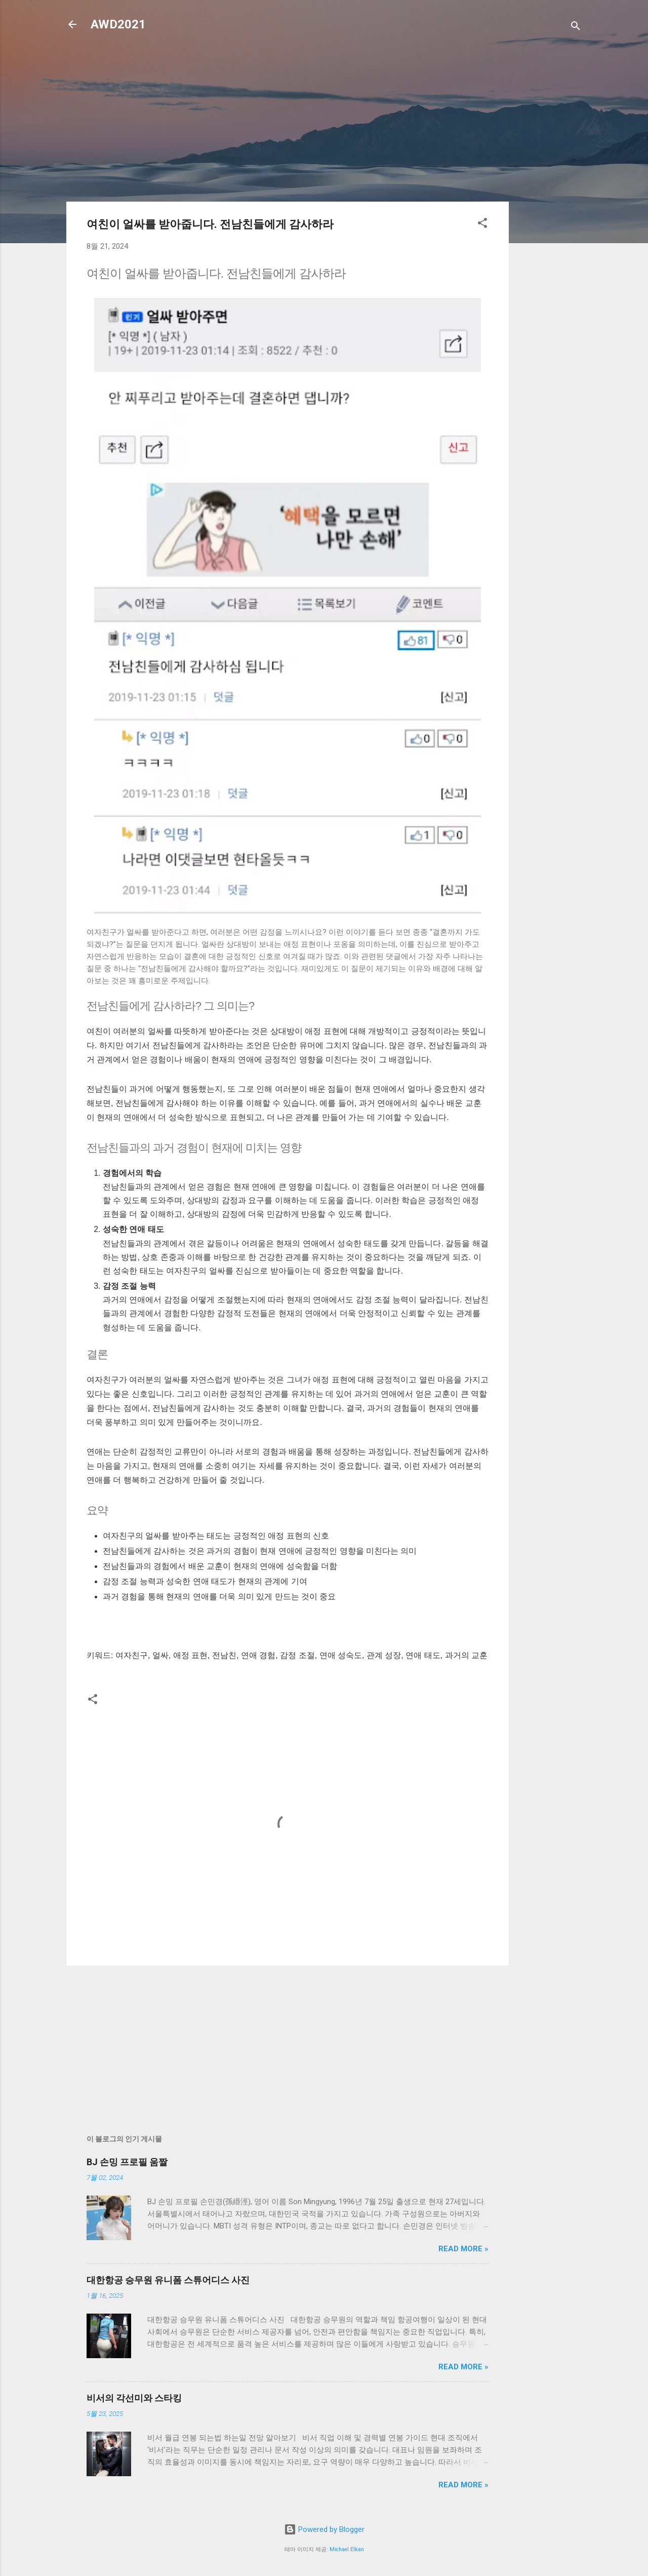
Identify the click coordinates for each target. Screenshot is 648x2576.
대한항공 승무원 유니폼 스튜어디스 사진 (168, 2280)
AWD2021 (118, 24)
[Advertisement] (549, 204)
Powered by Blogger (324, 2529)
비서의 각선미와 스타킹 (134, 2398)
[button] (482, 225)
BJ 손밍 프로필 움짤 (127, 2162)
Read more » (463, 2248)
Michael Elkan (347, 2549)
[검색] (576, 27)
